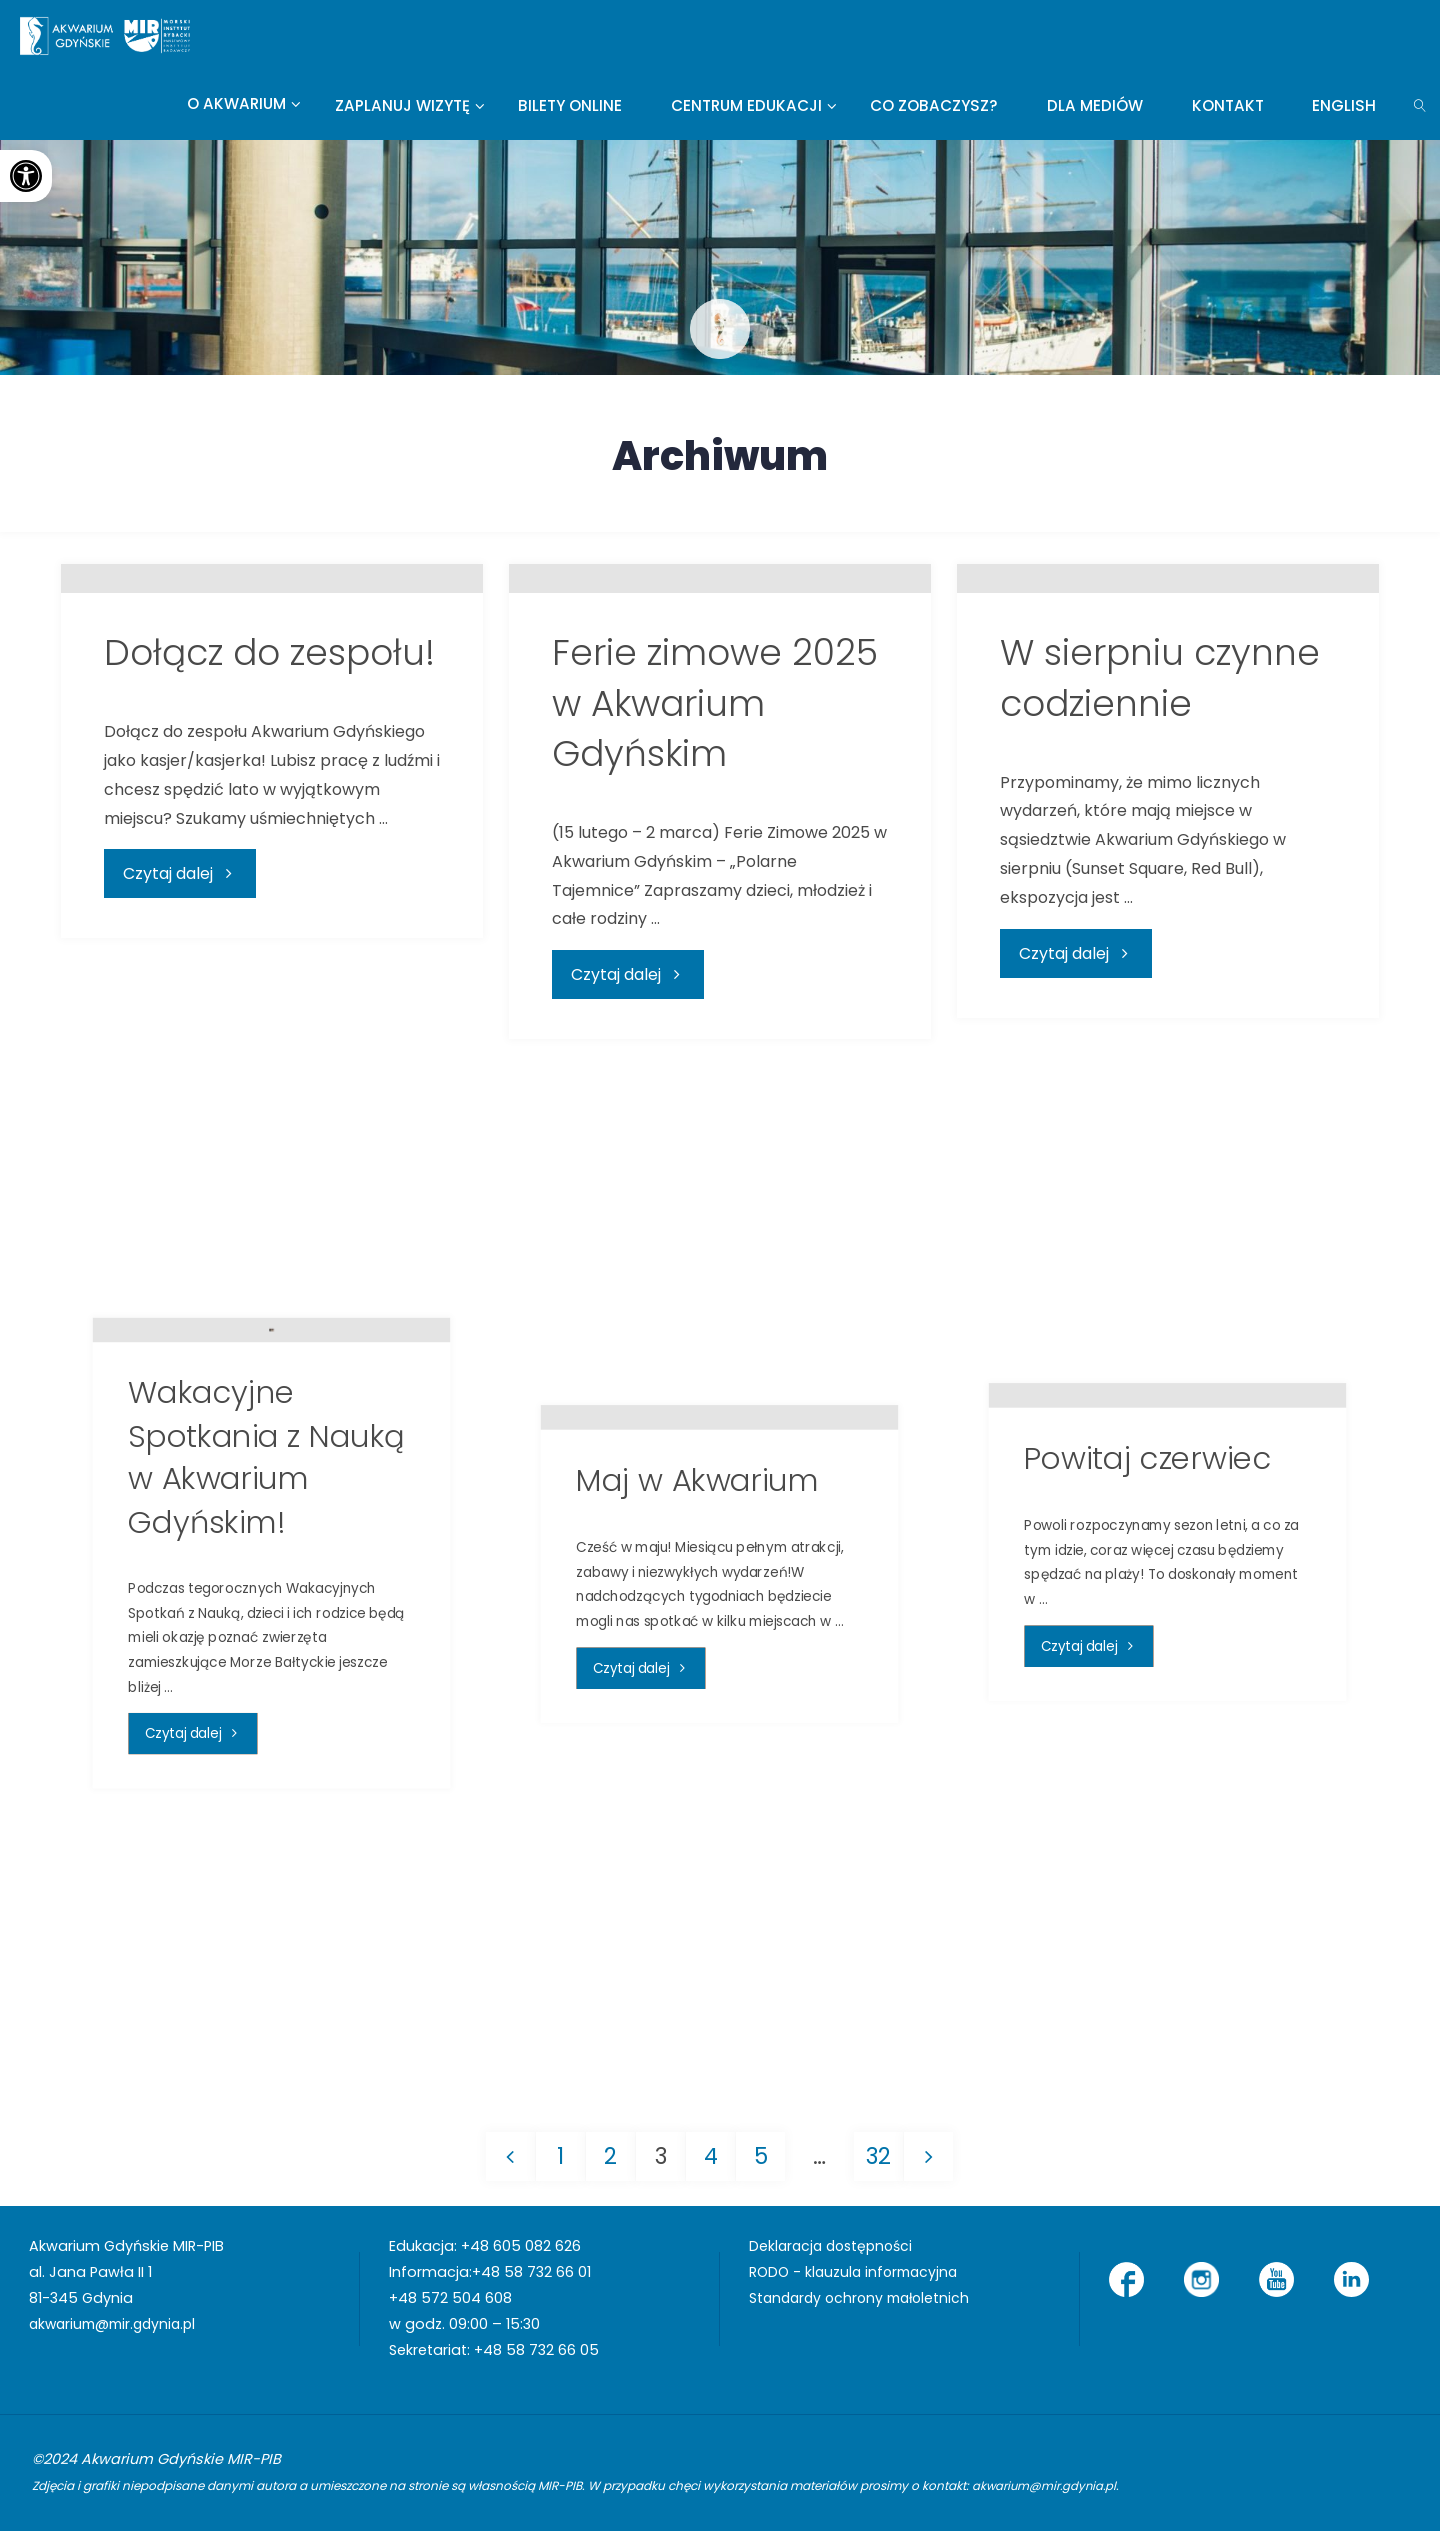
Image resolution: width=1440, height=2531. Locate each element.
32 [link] (879, 2156)
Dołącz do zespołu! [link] (269, 966)
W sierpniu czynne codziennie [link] (1160, 991)
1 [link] (559, 2156)
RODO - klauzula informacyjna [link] (857, 2273)
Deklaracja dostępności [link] (835, 2247)
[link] (26, 176)
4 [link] (710, 2156)
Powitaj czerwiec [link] (1148, 1748)
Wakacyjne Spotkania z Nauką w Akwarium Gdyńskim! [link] (267, 1691)
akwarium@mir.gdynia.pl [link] (117, 2324)
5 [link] (761, 2156)
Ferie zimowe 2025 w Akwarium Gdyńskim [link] (715, 1017)
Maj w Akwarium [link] (698, 1770)
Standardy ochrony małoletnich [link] (864, 2298)
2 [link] (610, 2156)
